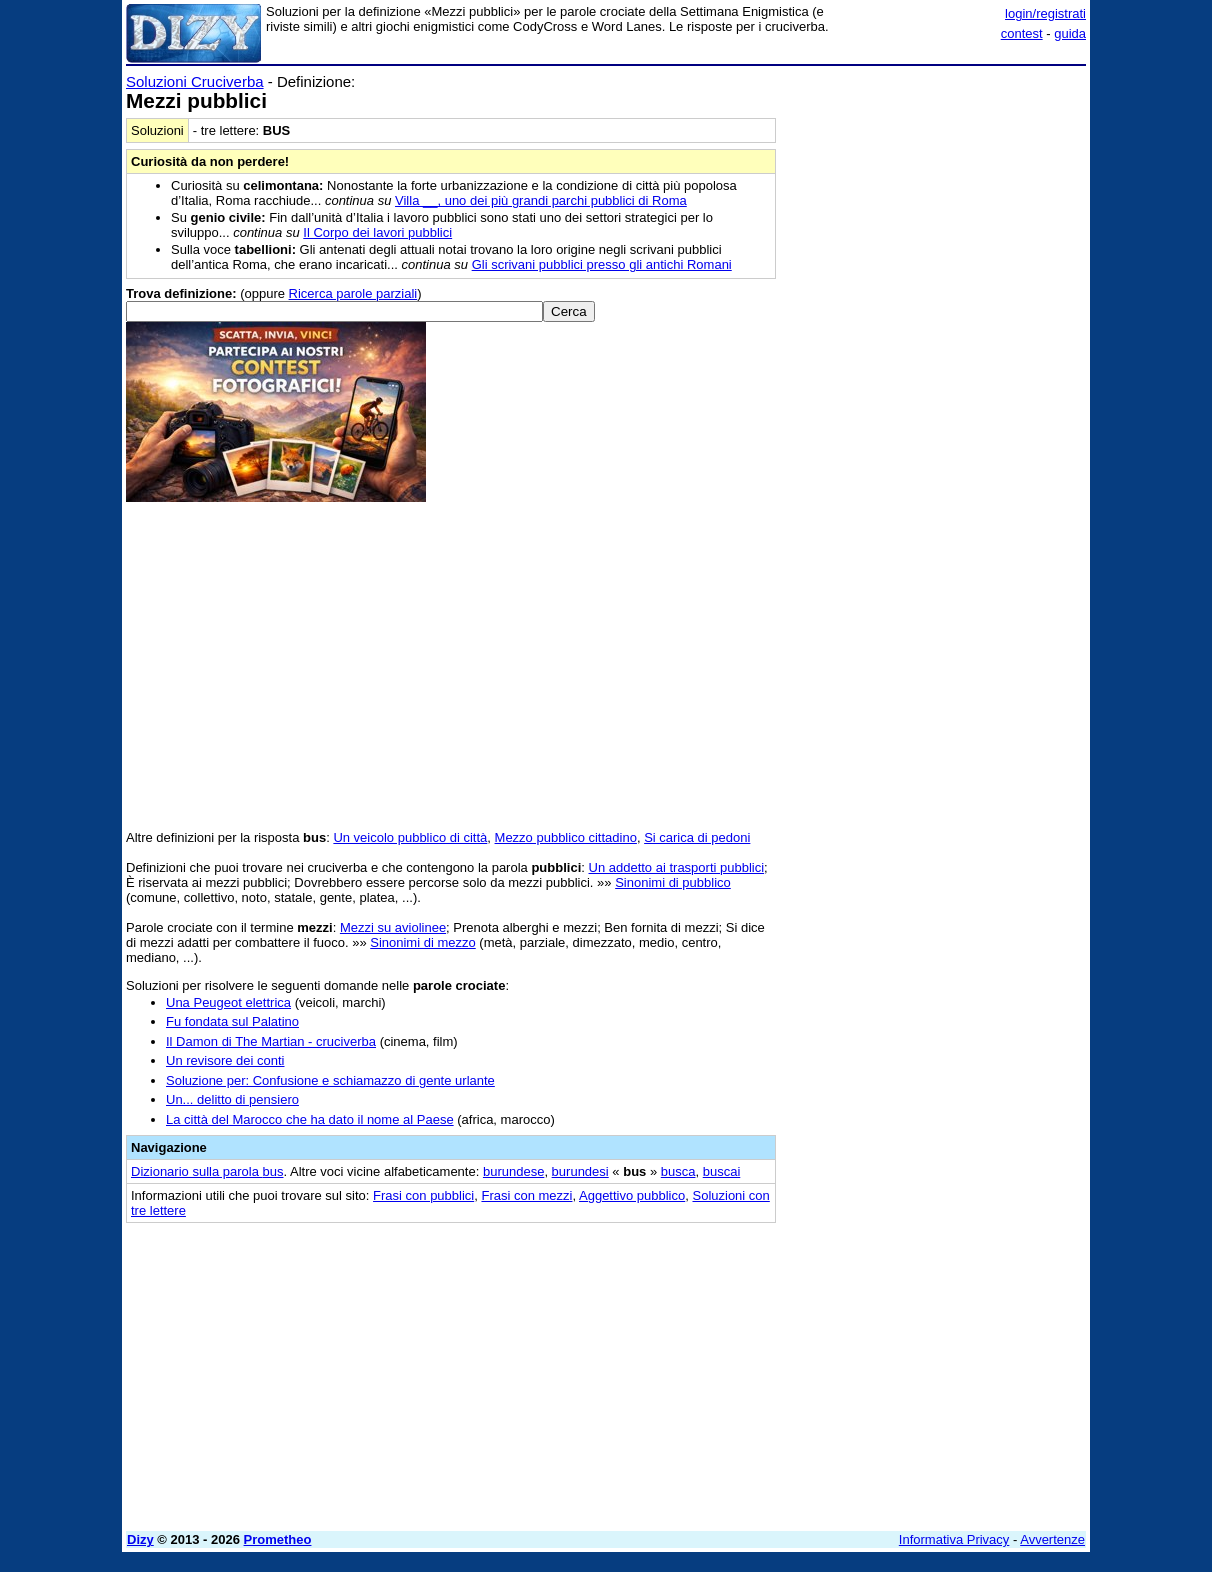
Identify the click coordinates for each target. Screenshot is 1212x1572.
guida (1070, 33)
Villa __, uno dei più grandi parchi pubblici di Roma (541, 200)
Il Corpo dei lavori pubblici (377, 232)
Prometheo (278, 1539)
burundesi (580, 1171)
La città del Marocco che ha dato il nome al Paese (310, 1119)
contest (1022, 33)
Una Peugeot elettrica (228, 1002)
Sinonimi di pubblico (673, 882)
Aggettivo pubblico (632, 1195)
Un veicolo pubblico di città (410, 837)
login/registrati (1045, 13)
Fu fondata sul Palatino (232, 1021)
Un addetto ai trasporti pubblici (677, 867)
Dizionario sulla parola (207, 1171)
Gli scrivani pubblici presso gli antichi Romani (602, 264)
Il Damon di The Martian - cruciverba (271, 1041)
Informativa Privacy (954, 1539)
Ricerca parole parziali (353, 293)
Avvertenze (1052, 1539)
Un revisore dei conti (225, 1060)
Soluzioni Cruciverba (195, 81)
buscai (722, 1171)
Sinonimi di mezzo (423, 942)
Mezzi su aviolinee (393, 927)
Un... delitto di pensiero (232, 1099)
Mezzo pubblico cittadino (566, 837)
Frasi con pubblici (423, 1195)
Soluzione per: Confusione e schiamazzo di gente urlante (330, 1080)
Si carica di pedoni (697, 837)
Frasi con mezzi (526, 1195)
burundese (513, 1171)
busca (678, 1171)
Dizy (140, 1539)
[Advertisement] (936, 373)
